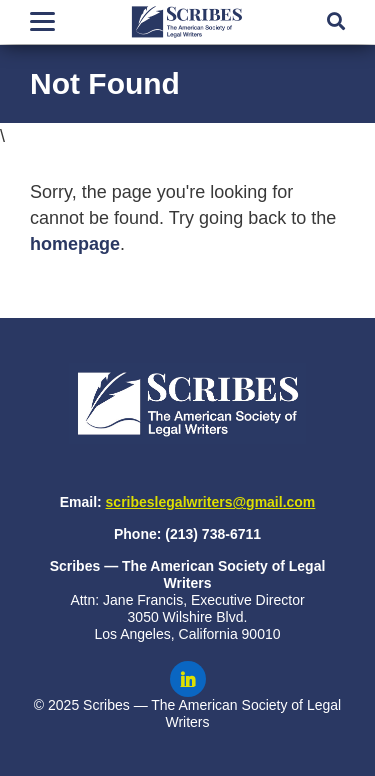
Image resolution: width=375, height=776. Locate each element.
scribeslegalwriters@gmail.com (211, 502)
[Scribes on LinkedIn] (188, 679)
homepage (75, 244)
